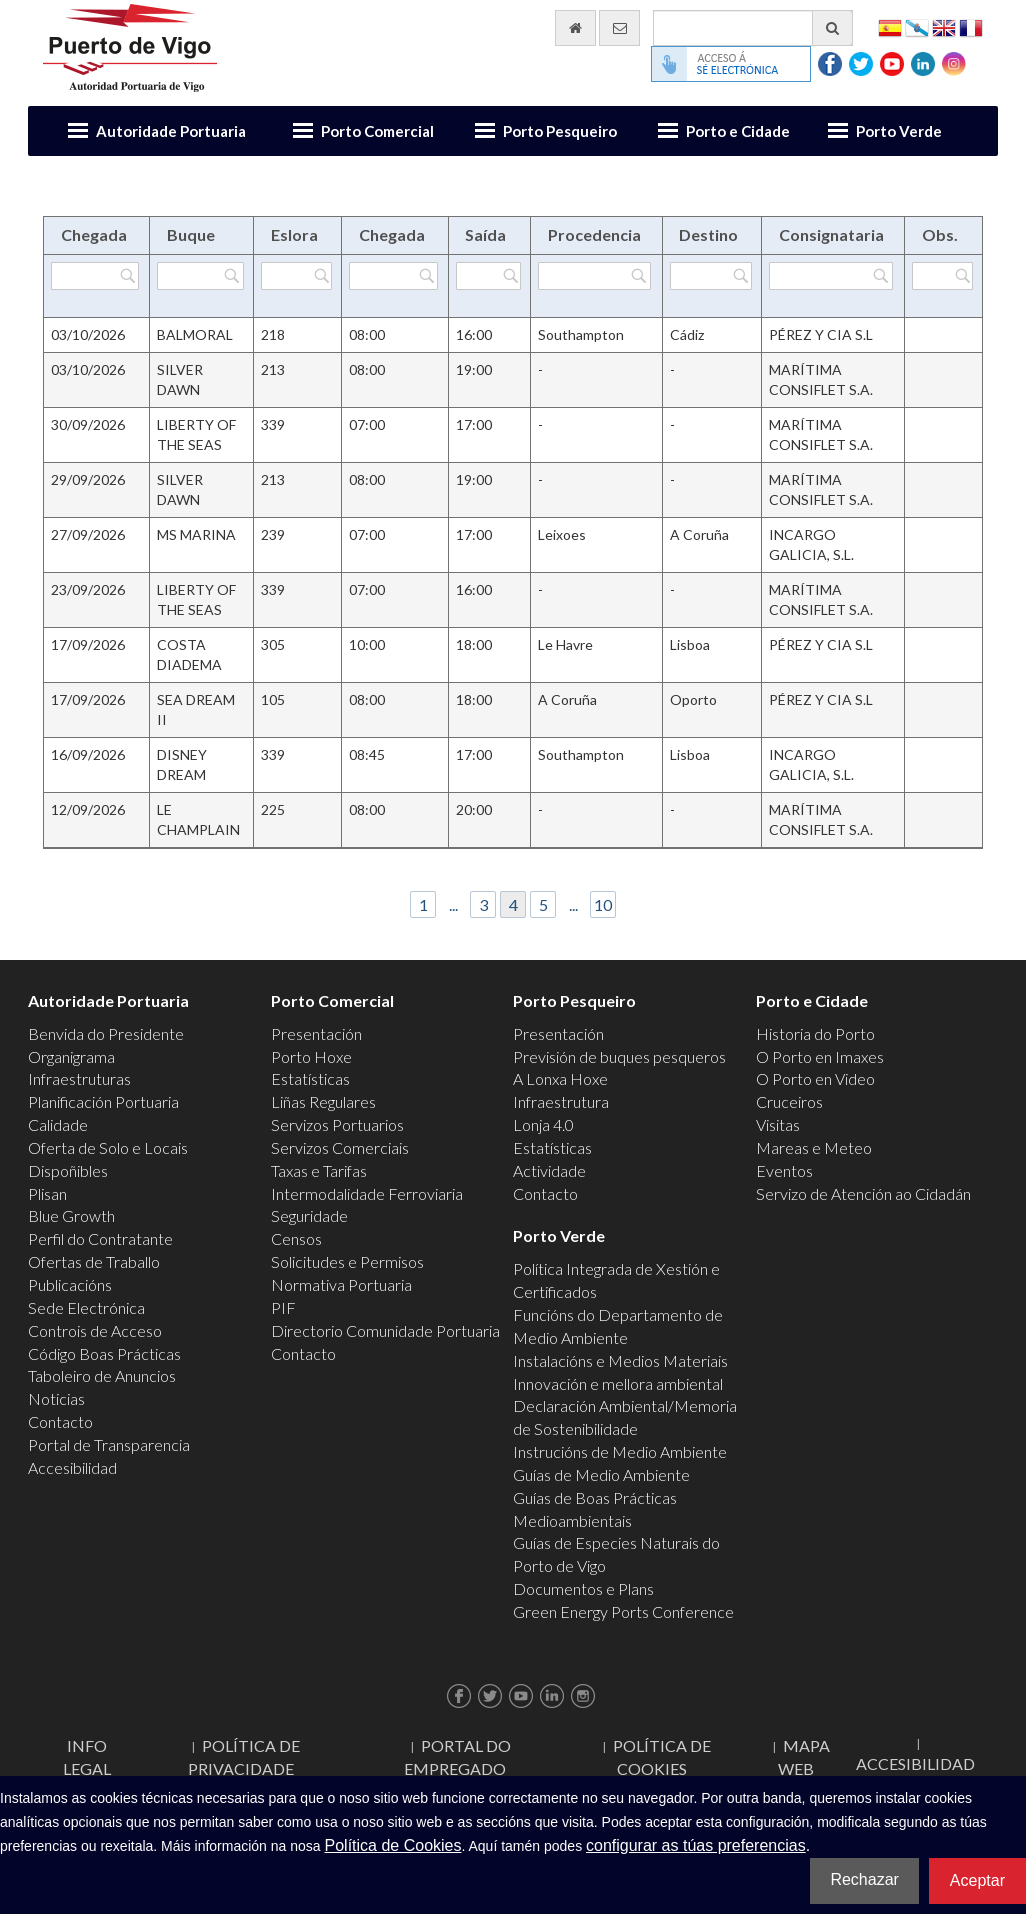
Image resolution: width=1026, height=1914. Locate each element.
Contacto (60, 1421)
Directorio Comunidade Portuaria (385, 1330)
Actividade (549, 1170)
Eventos (784, 1170)
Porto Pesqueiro (560, 131)
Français (971, 26)
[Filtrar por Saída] (489, 276)
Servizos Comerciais (340, 1147)
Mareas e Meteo (814, 1147)
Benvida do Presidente (106, 1033)
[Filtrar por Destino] (711, 276)
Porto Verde (899, 131)
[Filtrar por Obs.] (942, 276)
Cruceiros (789, 1101)
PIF (283, 1307)
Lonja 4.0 (543, 1124)
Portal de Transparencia (109, 1444)
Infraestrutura (561, 1101)
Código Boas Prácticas (104, 1353)
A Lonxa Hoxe (560, 1078)
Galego (917, 26)
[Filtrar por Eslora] (296, 276)
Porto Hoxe (311, 1056)
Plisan (47, 1193)
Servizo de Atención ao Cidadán (863, 1193)
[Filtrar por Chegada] (95, 276)
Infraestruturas (79, 1078)
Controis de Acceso (95, 1330)
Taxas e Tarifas (319, 1170)
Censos (296, 1238)
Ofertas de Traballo (94, 1261)
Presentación (316, 1033)
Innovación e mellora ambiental (618, 1383)
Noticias (56, 1398)
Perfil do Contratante (100, 1238)
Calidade (58, 1124)
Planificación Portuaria (103, 1101)
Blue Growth (71, 1215)
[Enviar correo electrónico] (619, 28)
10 (603, 904)
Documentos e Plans (583, 1588)
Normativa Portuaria (341, 1284)
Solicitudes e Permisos (347, 1261)
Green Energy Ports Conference (623, 1611)
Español (890, 26)
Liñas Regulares (323, 1101)
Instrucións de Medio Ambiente (620, 1451)
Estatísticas (310, 1078)
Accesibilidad (72, 1467)
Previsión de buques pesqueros (619, 1056)
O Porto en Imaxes (820, 1056)
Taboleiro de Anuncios (102, 1375)
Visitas (778, 1124)
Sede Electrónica (86, 1307)
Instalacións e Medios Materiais (620, 1360)
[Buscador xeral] (753, 28)
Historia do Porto (815, 1033)
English (944, 26)
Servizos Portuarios (337, 1124)
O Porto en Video (815, 1078)
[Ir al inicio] (575, 28)
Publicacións (70, 1284)
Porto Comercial (377, 131)
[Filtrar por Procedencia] (594, 276)
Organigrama (71, 1056)
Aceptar (977, 1880)
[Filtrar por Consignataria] (831, 276)
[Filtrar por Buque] (200, 276)
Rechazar (864, 1879)
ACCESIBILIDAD (915, 1763)
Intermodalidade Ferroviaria (367, 1193)
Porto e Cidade (738, 131)
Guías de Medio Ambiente (601, 1474)
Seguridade (309, 1215)
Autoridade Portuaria (171, 131)
